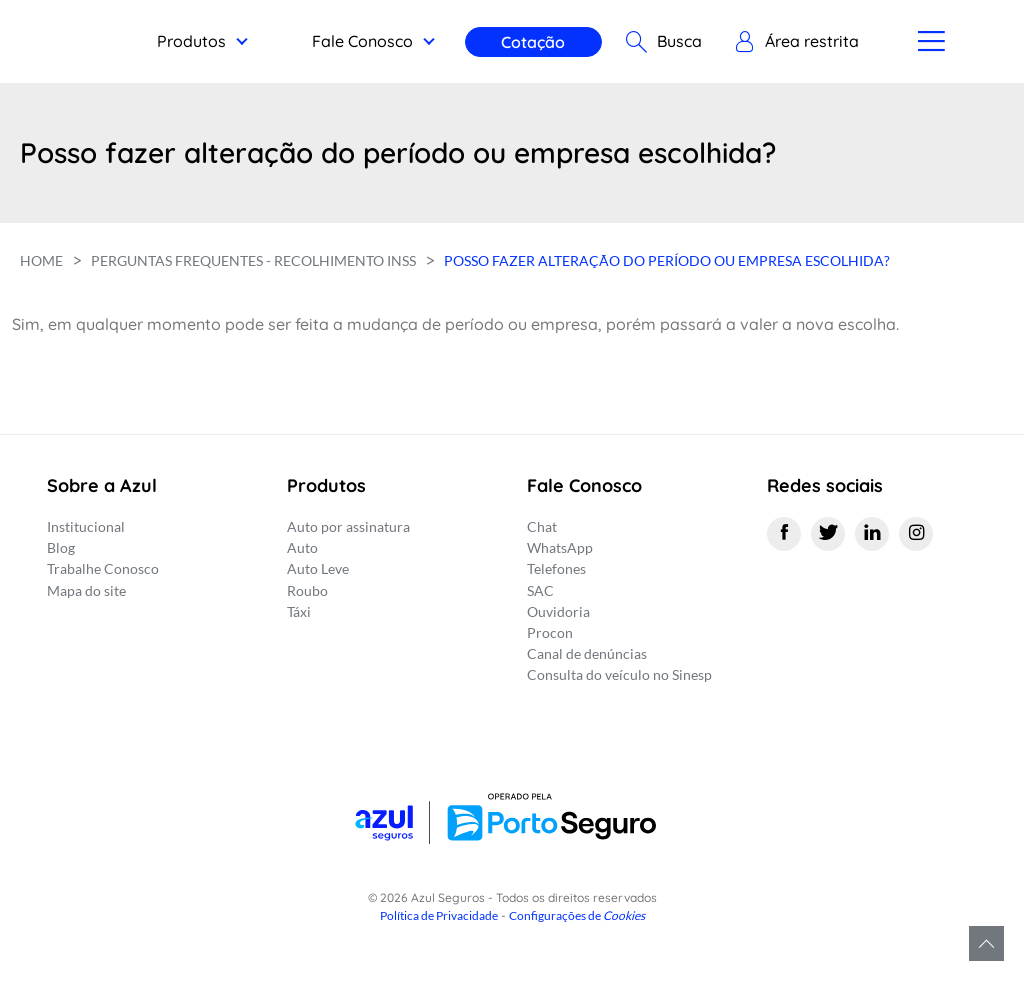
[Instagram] (916, 534)
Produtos (187, 41)
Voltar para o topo (986, 943)
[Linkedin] (872, 534)
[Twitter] (828, 534)
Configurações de (577, 915)
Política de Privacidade (439, 915)
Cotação (530, 42)
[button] (792, 42)
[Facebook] (784, 534)
